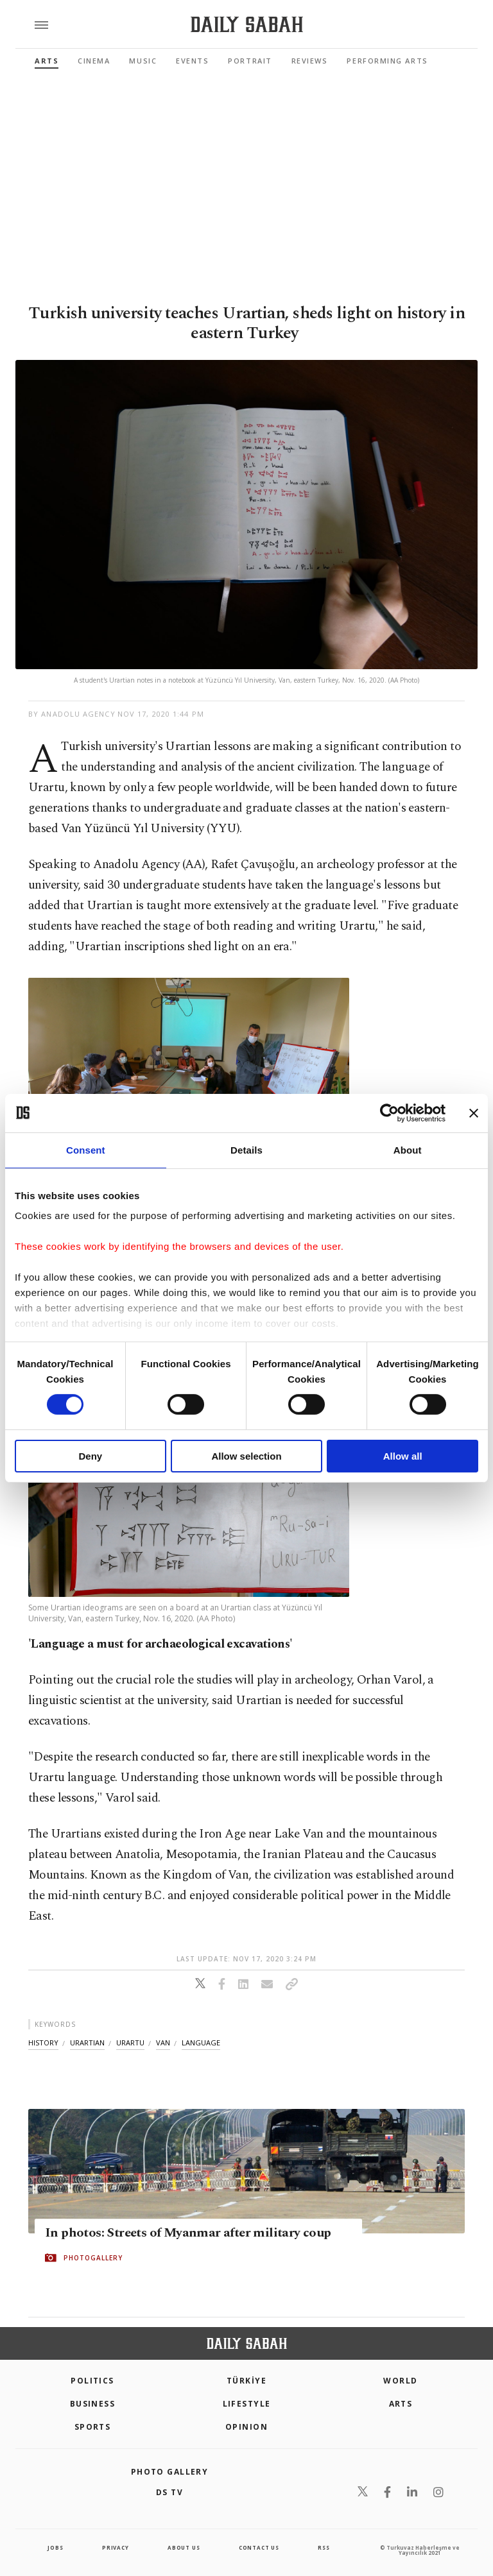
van (163, 2042)
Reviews (309, 60)
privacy (115, 2547)
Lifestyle (247, 2403)
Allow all (402, 1456)
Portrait (250, 60)
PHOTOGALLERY (93, 2257)
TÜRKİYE (246, 2380)
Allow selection (246, 1456)
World (400, 2380)
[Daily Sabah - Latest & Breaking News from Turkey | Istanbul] (247, 25)
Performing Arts (387, 60)
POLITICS (92, 2380)
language (201, 2042)
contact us (259, 2547)
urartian (87, 2042)
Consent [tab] (85, 1149)
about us (184, 2547)
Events (192, 60)
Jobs (55, 2547)
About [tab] (408, 1149)
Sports (92, 2426)
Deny (90, 1456)
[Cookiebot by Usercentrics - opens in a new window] (389, 1112)
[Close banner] (473, 1112)
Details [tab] (246, 1149)
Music (143, 60)
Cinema (94, 60)
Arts (46, 60)
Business (93, 2403)
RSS (323, 2547)
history (43, 2042)
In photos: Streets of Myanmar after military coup (188, 2232)
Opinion (246, 2426)
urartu (130, 2042)
